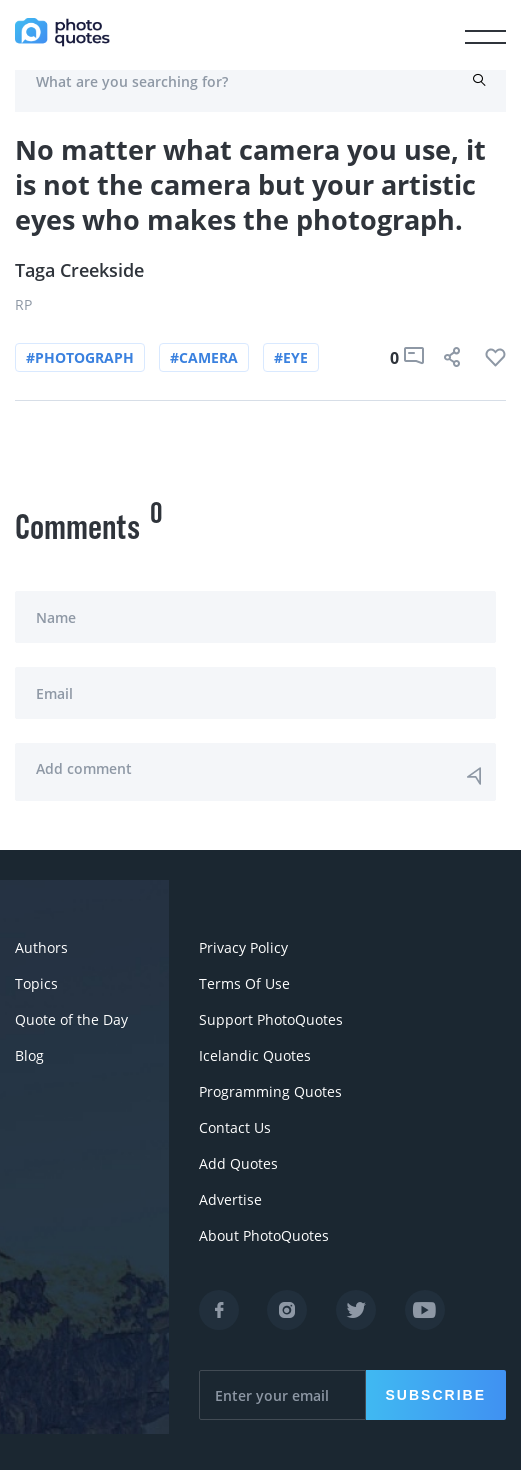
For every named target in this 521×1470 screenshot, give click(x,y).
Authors (41, 947)
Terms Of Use (244, 983)
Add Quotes (238, 1163)
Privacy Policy (243, 947)
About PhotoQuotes (264, 1235)
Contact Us (235, 1127)
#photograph (80, 357)
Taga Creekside (79, 270)
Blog (29, 1055)
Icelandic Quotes (255, 1055)
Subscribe (436, 1395)
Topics (36, 983)
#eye (291, 357)
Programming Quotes (270, 1091)
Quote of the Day (71, 1019)
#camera (204, 357)
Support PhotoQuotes (271, 1019)
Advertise (230, 1199)
